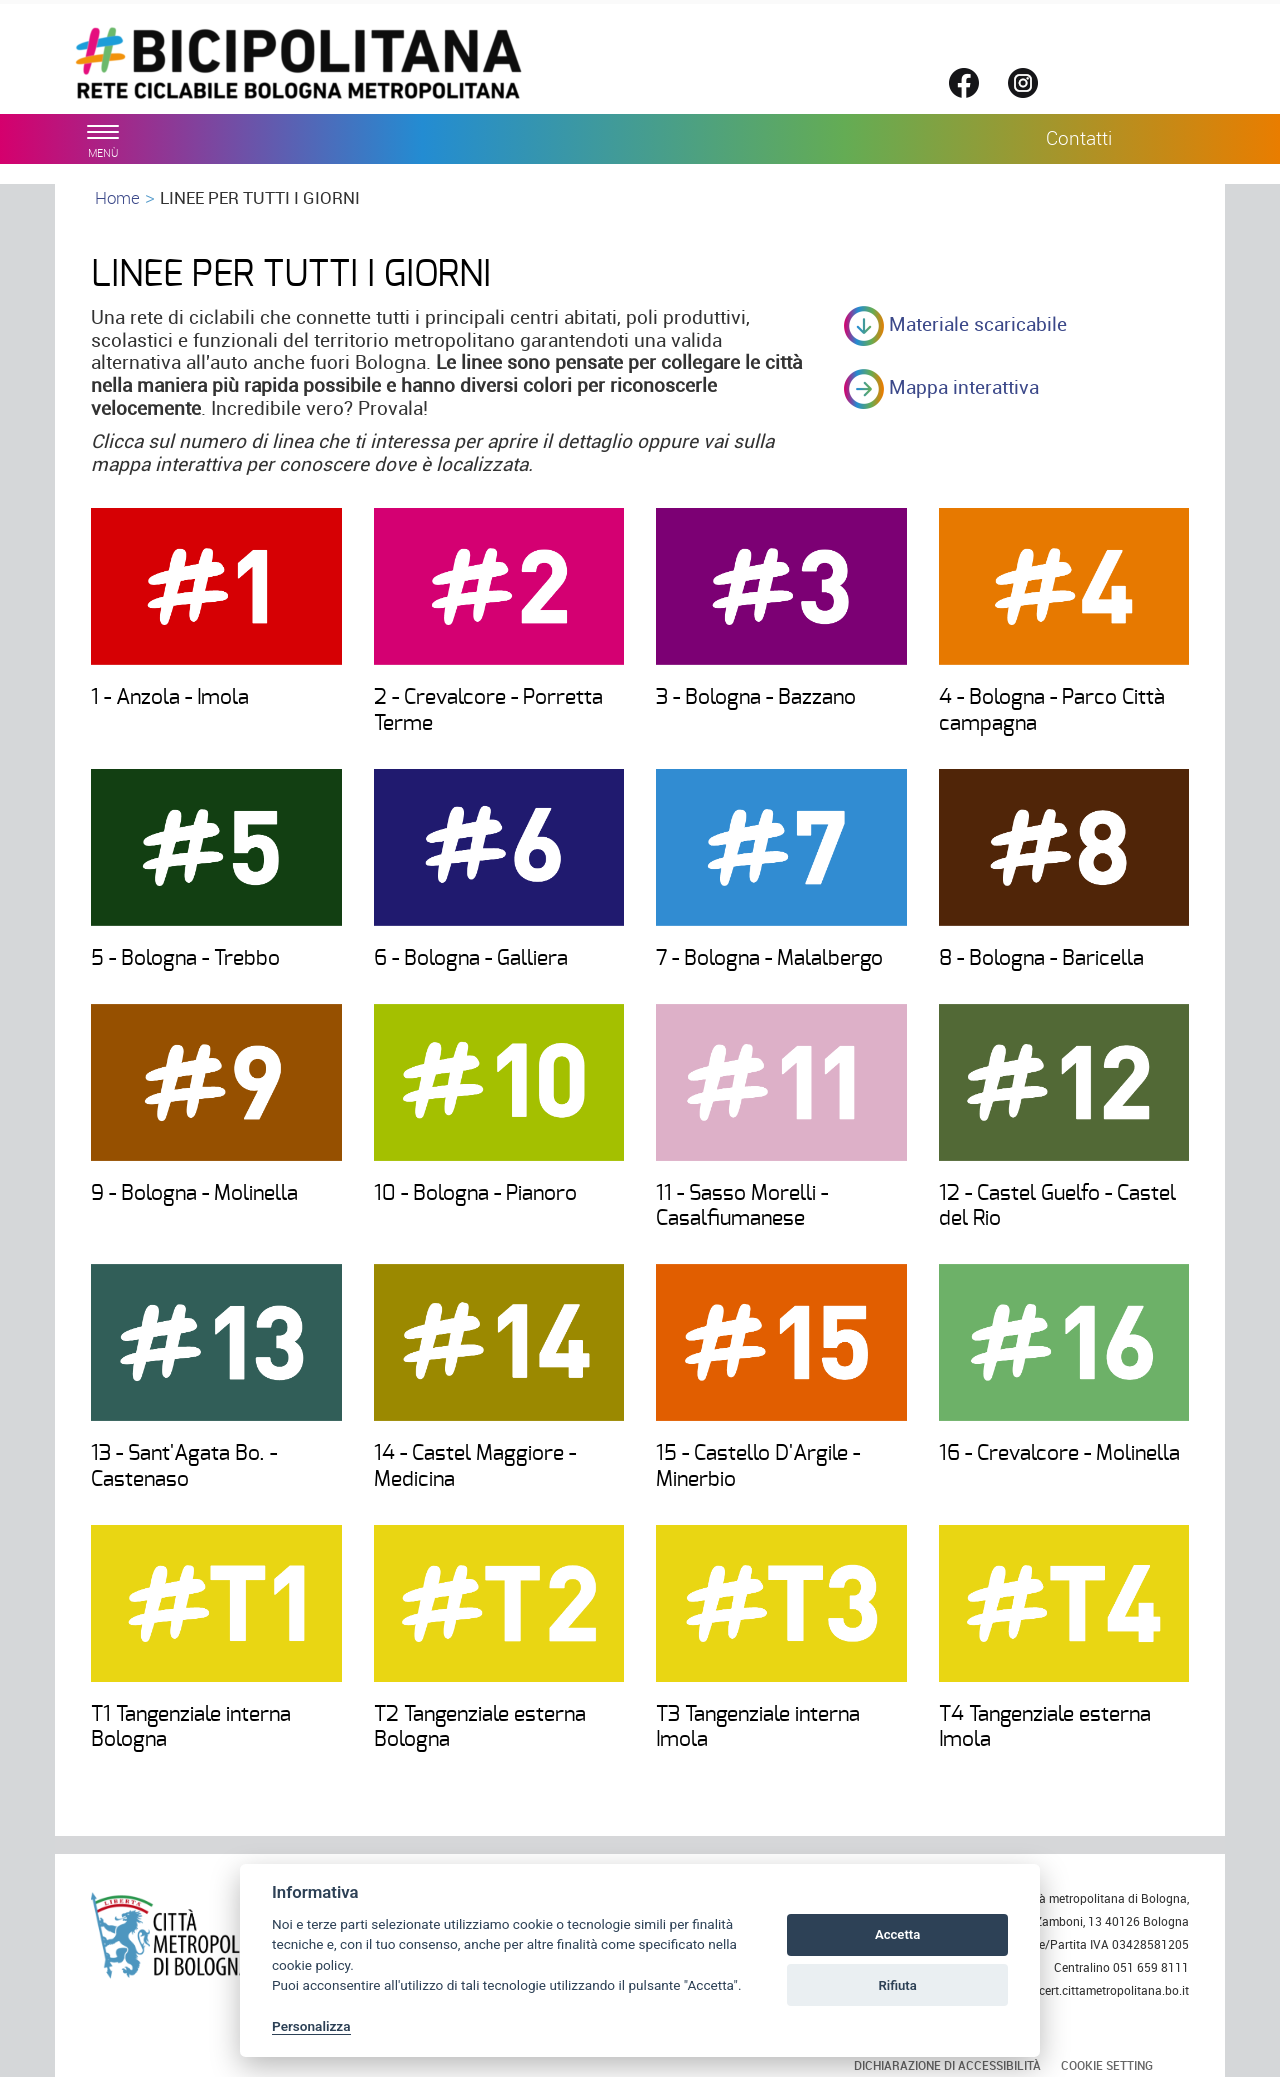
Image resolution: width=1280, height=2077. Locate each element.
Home (117, 197)
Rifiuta (897, 1985)
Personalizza (311, 2026)
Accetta (897, 1934)
